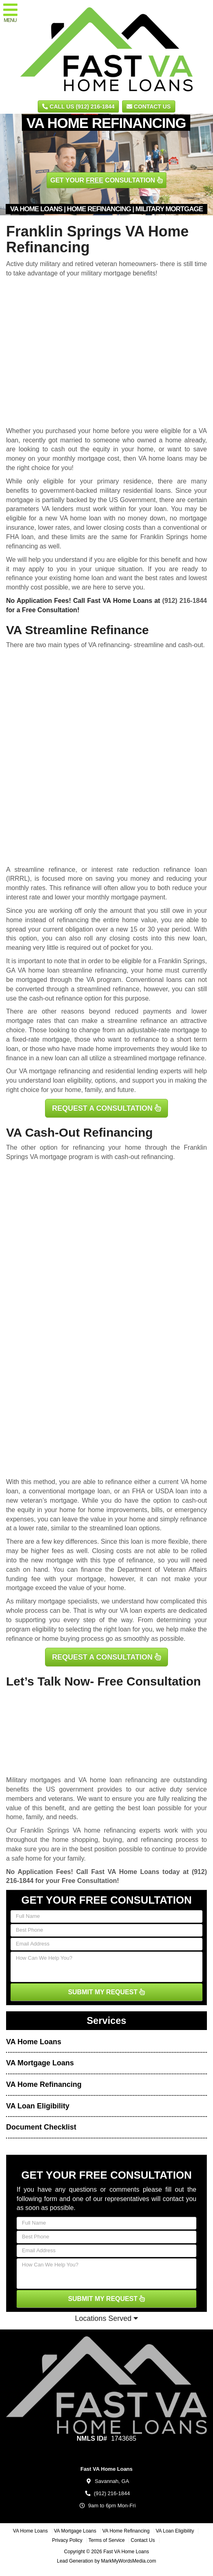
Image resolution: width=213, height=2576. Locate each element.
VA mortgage (48, 1156)
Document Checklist (41, 2127)
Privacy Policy (67, 2540)
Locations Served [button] (106, 2318)
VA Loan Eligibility (37, 2106)
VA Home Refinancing (44, 2084)
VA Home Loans (33, 2042)
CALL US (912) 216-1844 (78, 106)
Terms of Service (106, 2540)
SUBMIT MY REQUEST (106, 1992)
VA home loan (80, 518)
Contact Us (149, 106)
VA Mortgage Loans (40, 2063)
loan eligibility (72, 1080)
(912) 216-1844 (184, 600)
